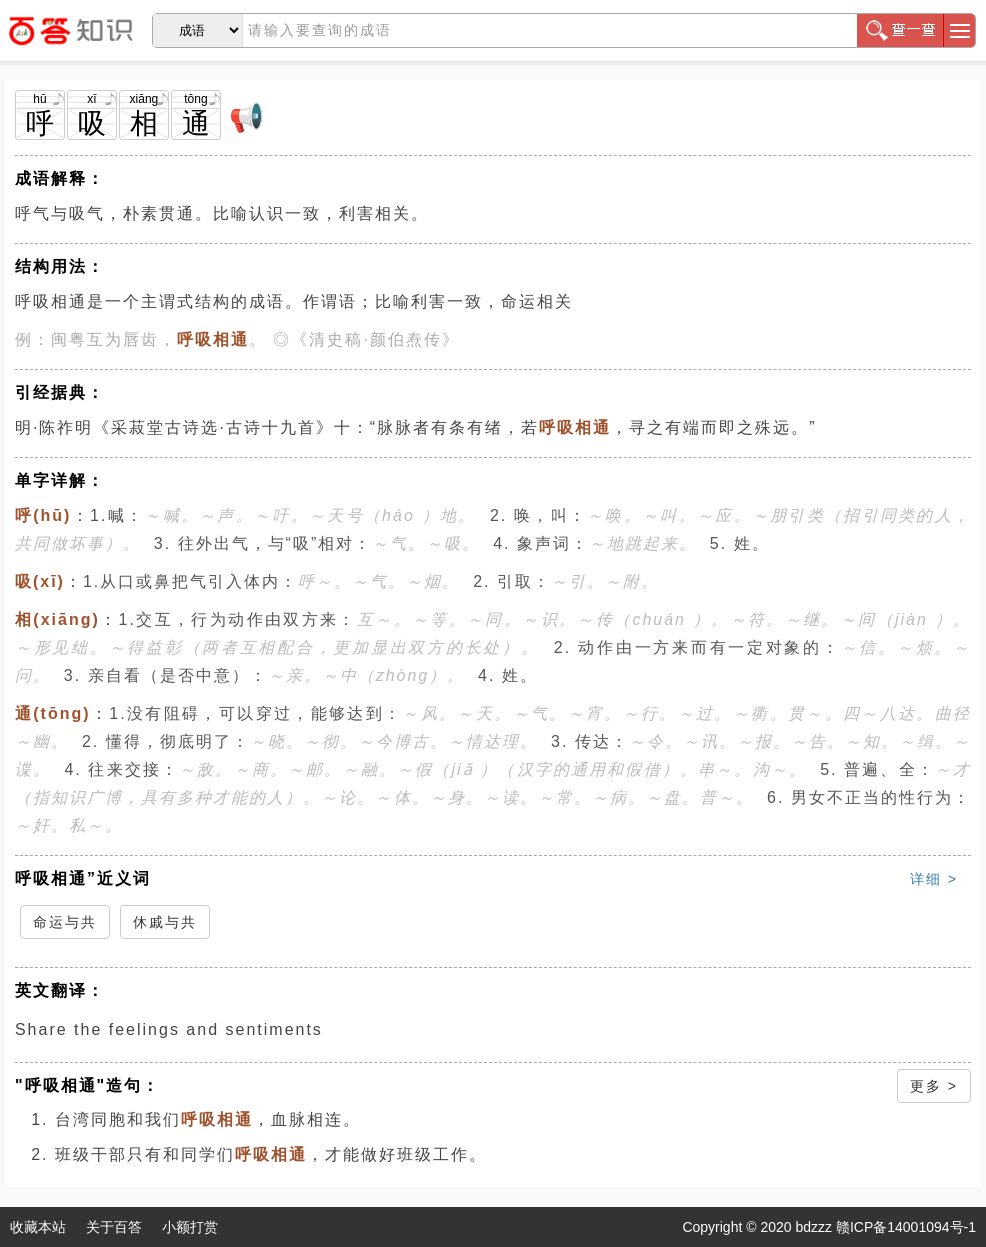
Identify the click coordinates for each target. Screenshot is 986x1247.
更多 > (934, 1086)
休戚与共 (165, 922)
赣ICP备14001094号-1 (906, 1227)
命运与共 (65, 922)
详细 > (934, 879)
